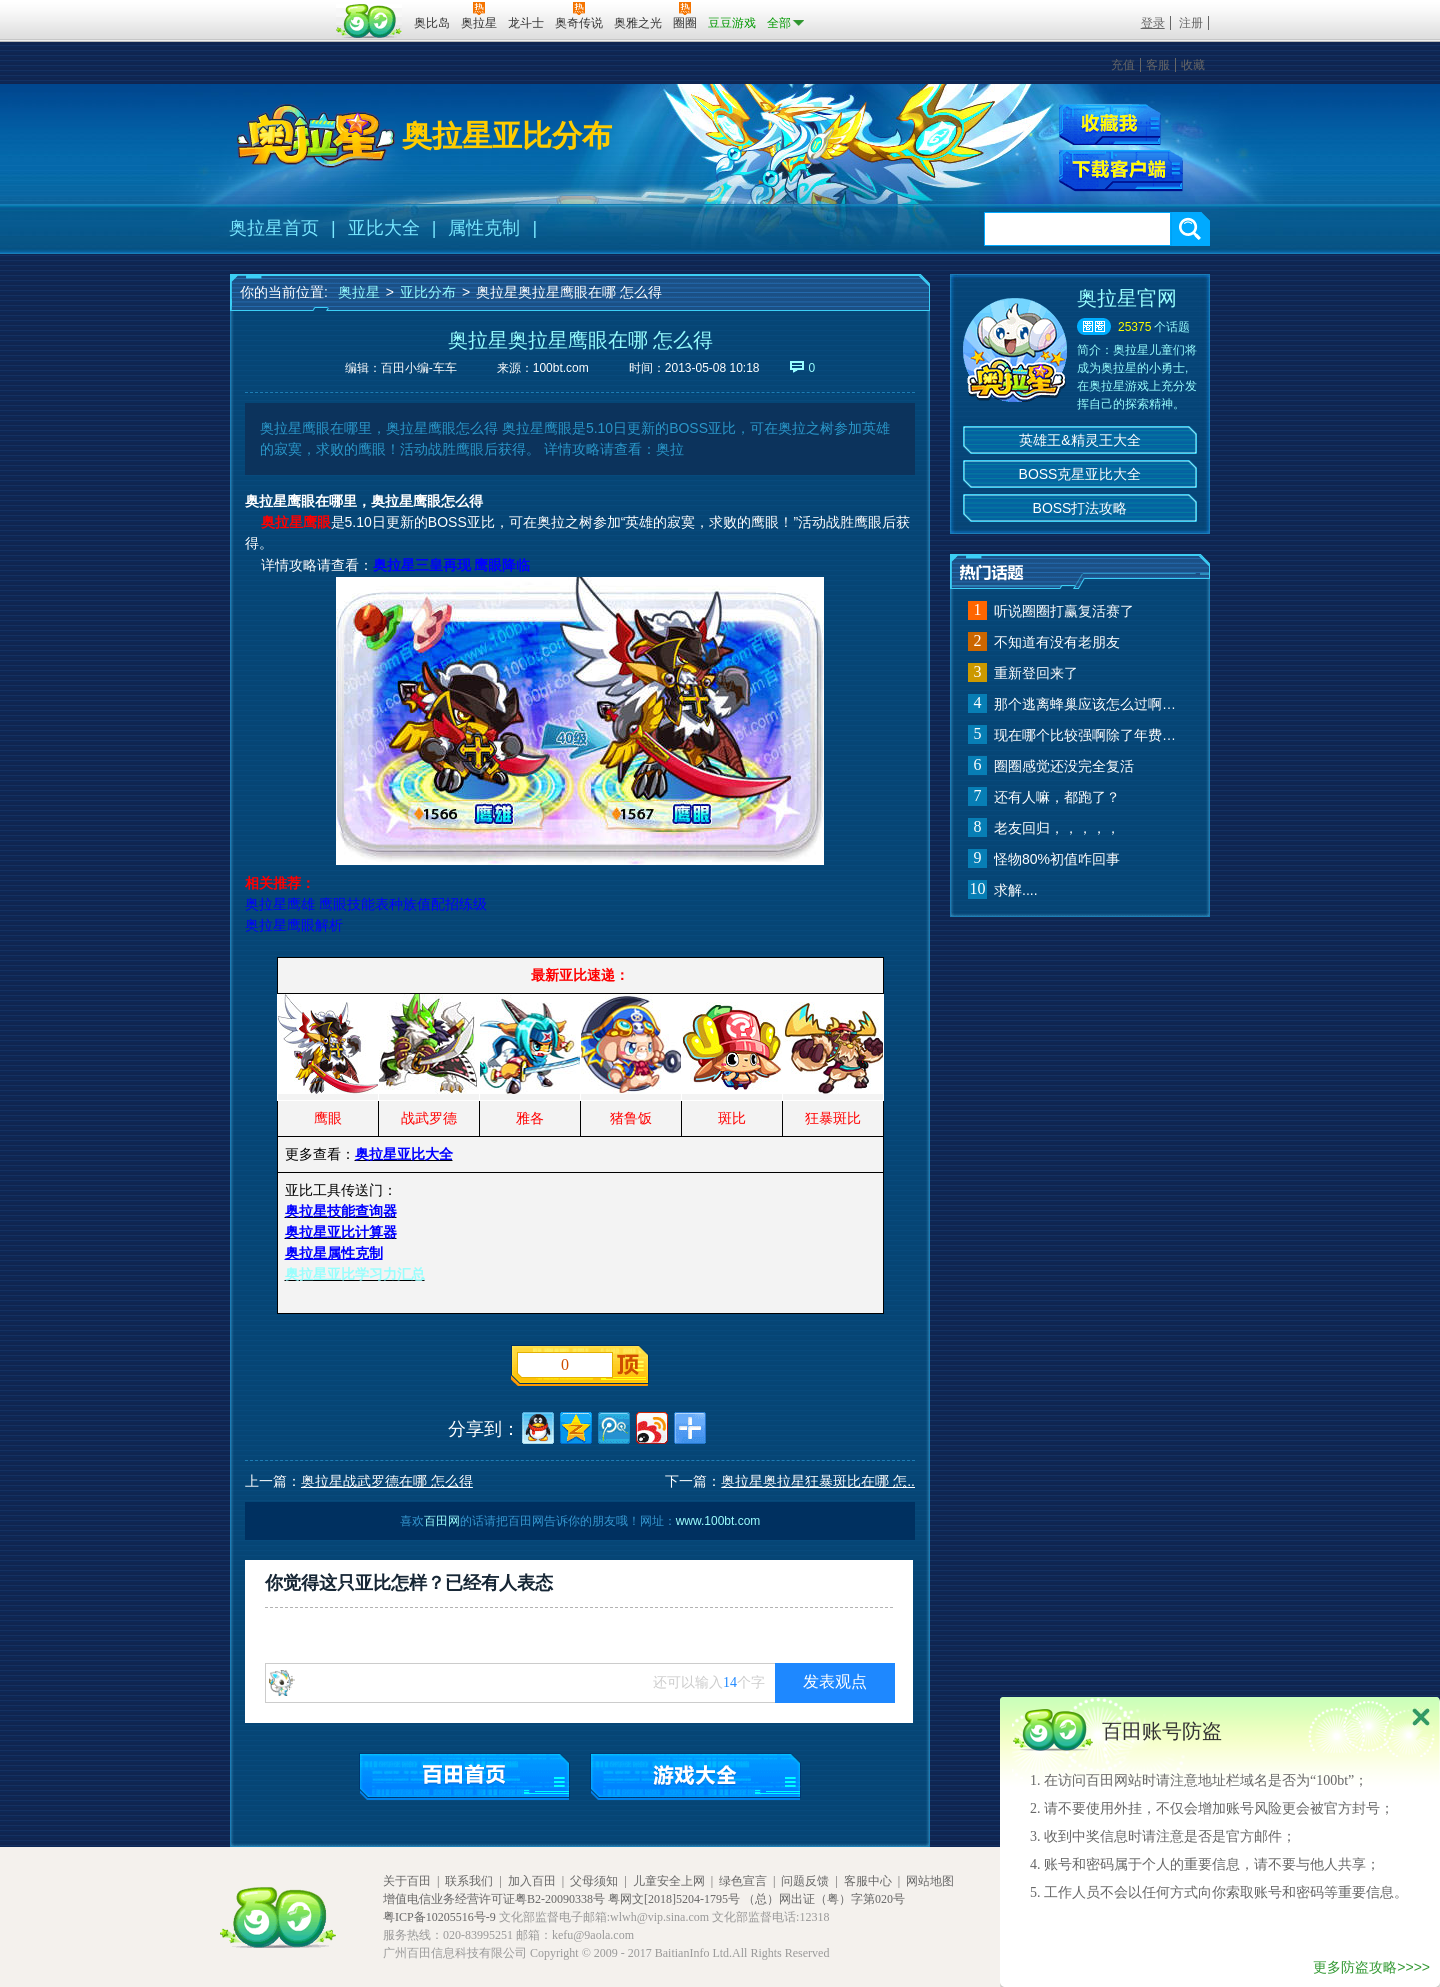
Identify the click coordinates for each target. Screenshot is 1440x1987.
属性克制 (484, 228)
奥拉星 (359, 292)
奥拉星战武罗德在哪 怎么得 (387, 1481)
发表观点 (835, 1681)
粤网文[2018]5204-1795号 (674, 1899)
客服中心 (868, 1881)
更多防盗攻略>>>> (1371, 1967)
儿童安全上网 (669, 1881)
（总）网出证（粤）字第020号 (824, 1899)
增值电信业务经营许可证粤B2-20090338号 (494, 1899)
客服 (1158, 65)
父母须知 (594, 1881)
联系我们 (469, 1881)
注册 (1191, 23)
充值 (1123, 65)
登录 (1153, 23)
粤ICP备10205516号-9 (439, 1917)
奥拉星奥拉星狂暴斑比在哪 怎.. (818, 1481)
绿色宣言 (743, 1881)
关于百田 (407, 1881)
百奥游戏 (280, 9)
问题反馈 (805, 1881)
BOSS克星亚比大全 (1080, 474)
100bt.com (561, 368)
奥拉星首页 (274, 228)
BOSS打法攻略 (1080, 508)
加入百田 (532, 1881)
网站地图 (930, 1881)
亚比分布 (428, 292)
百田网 (369, 21)
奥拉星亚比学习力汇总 (355, 1274)
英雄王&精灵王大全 (1079, 440)
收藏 (1193, 65)
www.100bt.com (718, 1521)
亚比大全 (384, 228)
